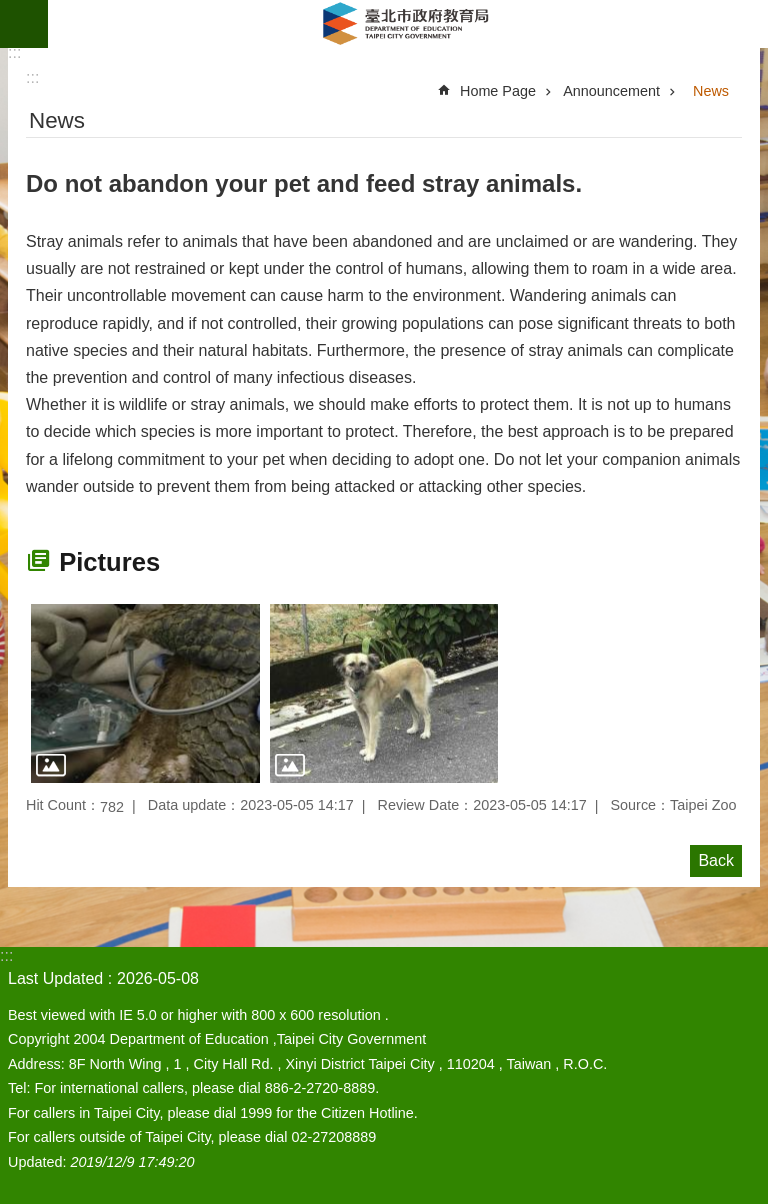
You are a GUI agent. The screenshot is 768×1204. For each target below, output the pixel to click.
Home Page (498, 91)
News (711, 91)
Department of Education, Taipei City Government (408, 24)
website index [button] (24, 24)
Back (716, 860)
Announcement (611, 91)
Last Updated (55, 978)
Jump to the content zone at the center (10, 10)
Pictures (109, 562)
